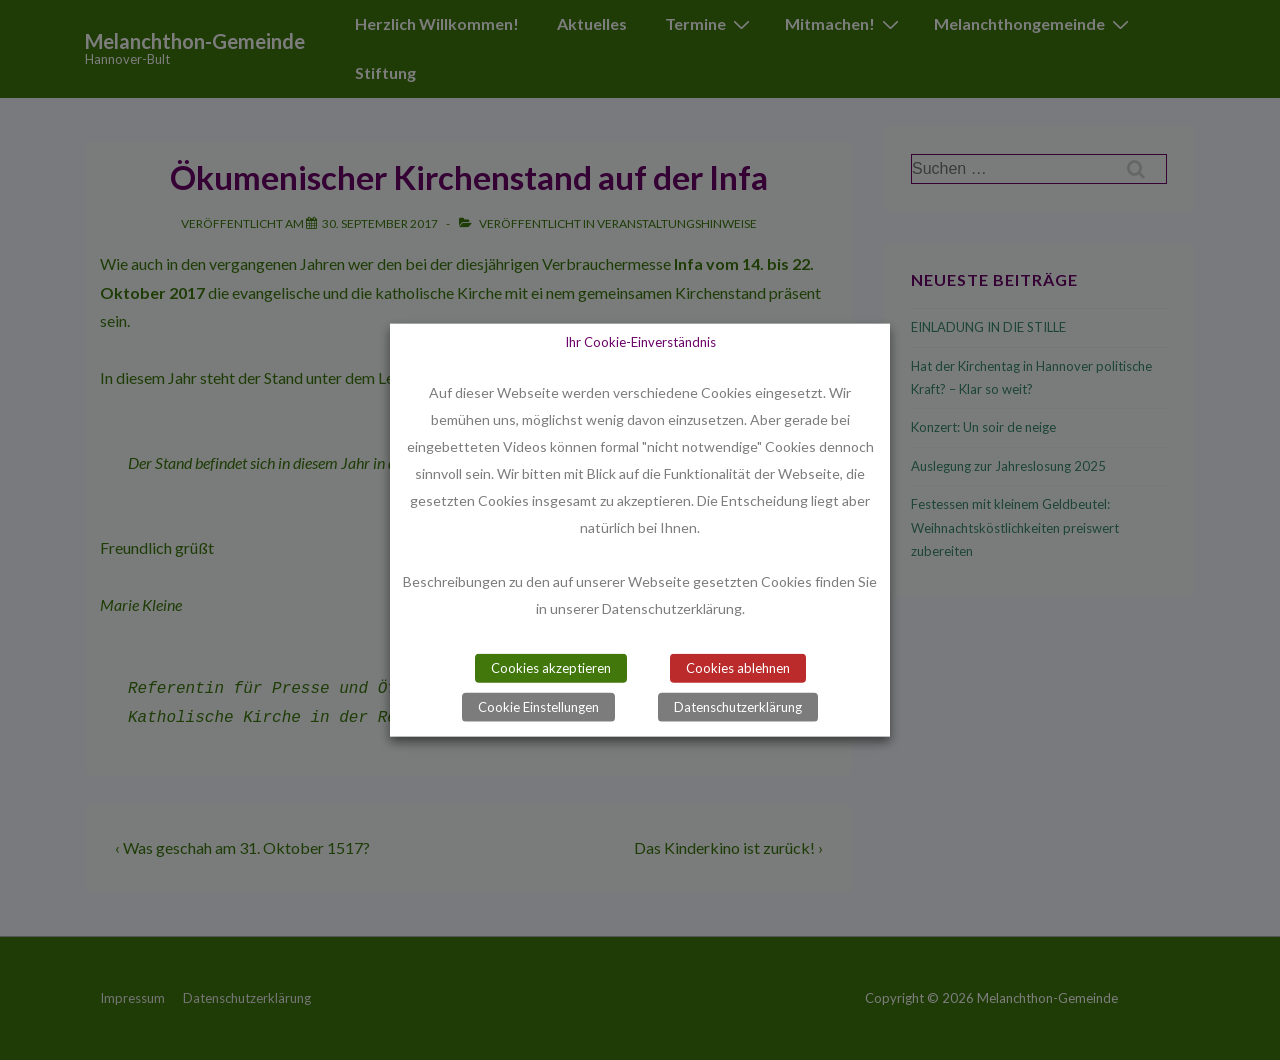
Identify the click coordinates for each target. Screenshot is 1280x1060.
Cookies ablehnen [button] (738, 667)
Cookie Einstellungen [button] (538, 706)
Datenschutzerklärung (738, 706)
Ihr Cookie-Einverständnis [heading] (640, 342)
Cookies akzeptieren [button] (551, 667)
